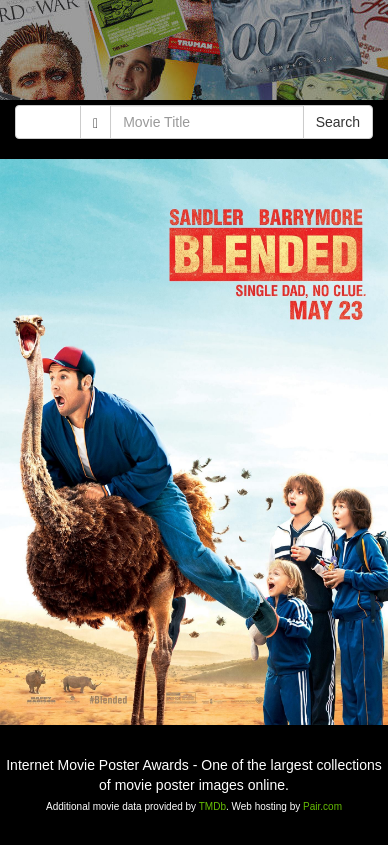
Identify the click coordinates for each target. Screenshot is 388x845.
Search (338, 122)
